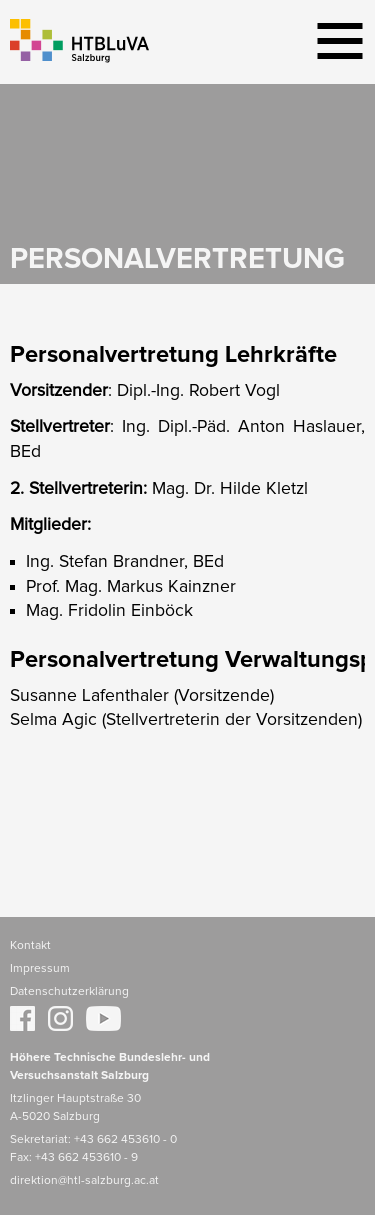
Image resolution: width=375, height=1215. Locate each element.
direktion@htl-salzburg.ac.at (84, 1181)
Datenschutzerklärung (69, 992)
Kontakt (30, 946)
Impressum (40, 969)
